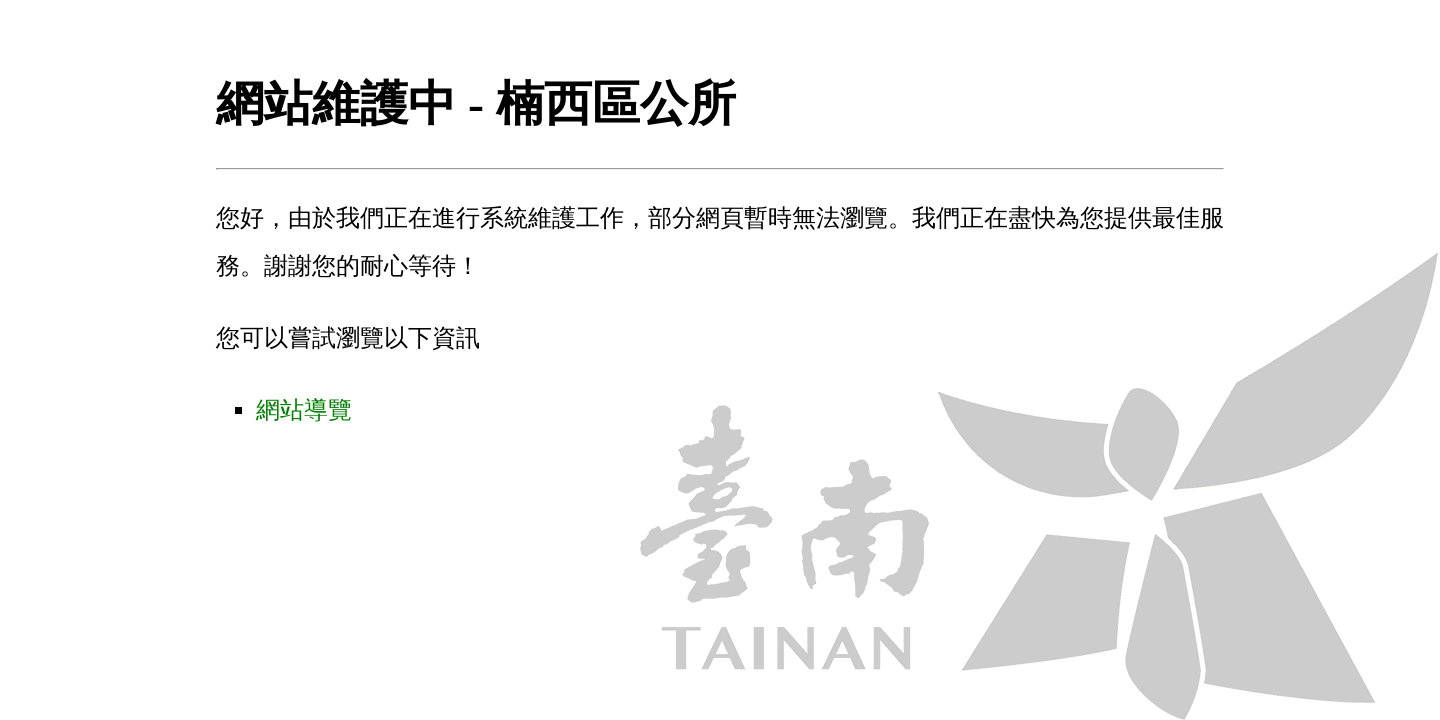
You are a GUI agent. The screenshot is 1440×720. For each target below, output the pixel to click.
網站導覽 (304, 410)
